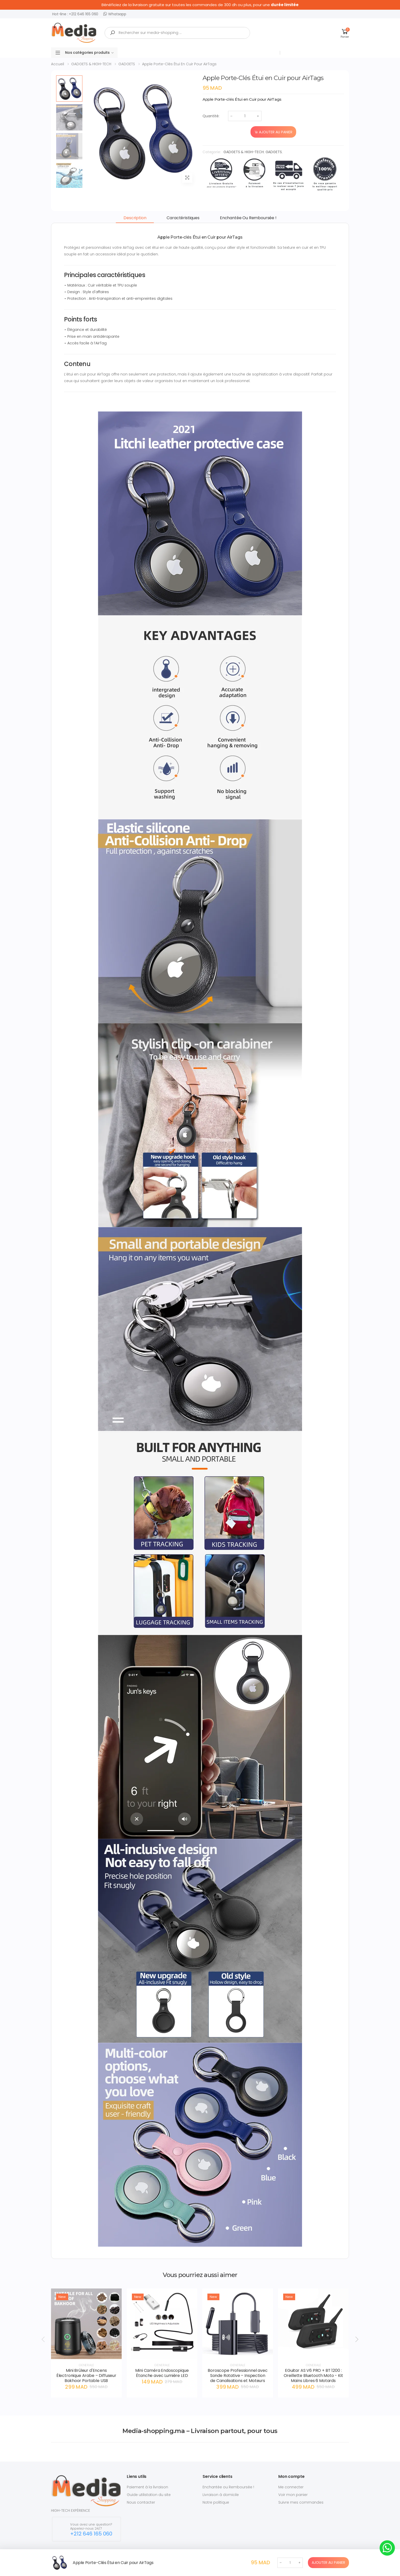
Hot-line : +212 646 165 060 (75, 14)
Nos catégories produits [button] (89, 52)
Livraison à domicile (221, 2494)
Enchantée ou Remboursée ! (228, 2487)
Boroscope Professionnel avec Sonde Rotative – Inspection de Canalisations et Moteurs (238, 2375)
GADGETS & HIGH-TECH (91, 64)
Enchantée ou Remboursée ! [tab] (248, 218)
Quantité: (211, 116)
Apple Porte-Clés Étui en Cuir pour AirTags (179, 64)
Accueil (57, 64)
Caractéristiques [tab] (183, 218)
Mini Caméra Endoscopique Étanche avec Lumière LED (162, 2372)
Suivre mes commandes (300, 2502)
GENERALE (86, 2365)
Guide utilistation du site (149, 2494)
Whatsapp (114, 14)
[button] (345, 32)
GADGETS (126, 64)
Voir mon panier (293, 2494)
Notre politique (216, 2502)
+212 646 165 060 (91, 2534)
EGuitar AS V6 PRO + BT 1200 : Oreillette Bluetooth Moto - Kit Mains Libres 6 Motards (313, 2375)
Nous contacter (141, 2502)
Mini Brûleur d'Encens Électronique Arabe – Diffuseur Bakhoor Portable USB (86, 2375)
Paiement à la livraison (147, 2487)
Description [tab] (134, 218)
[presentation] (43, 2339)
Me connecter (291, 2487)
